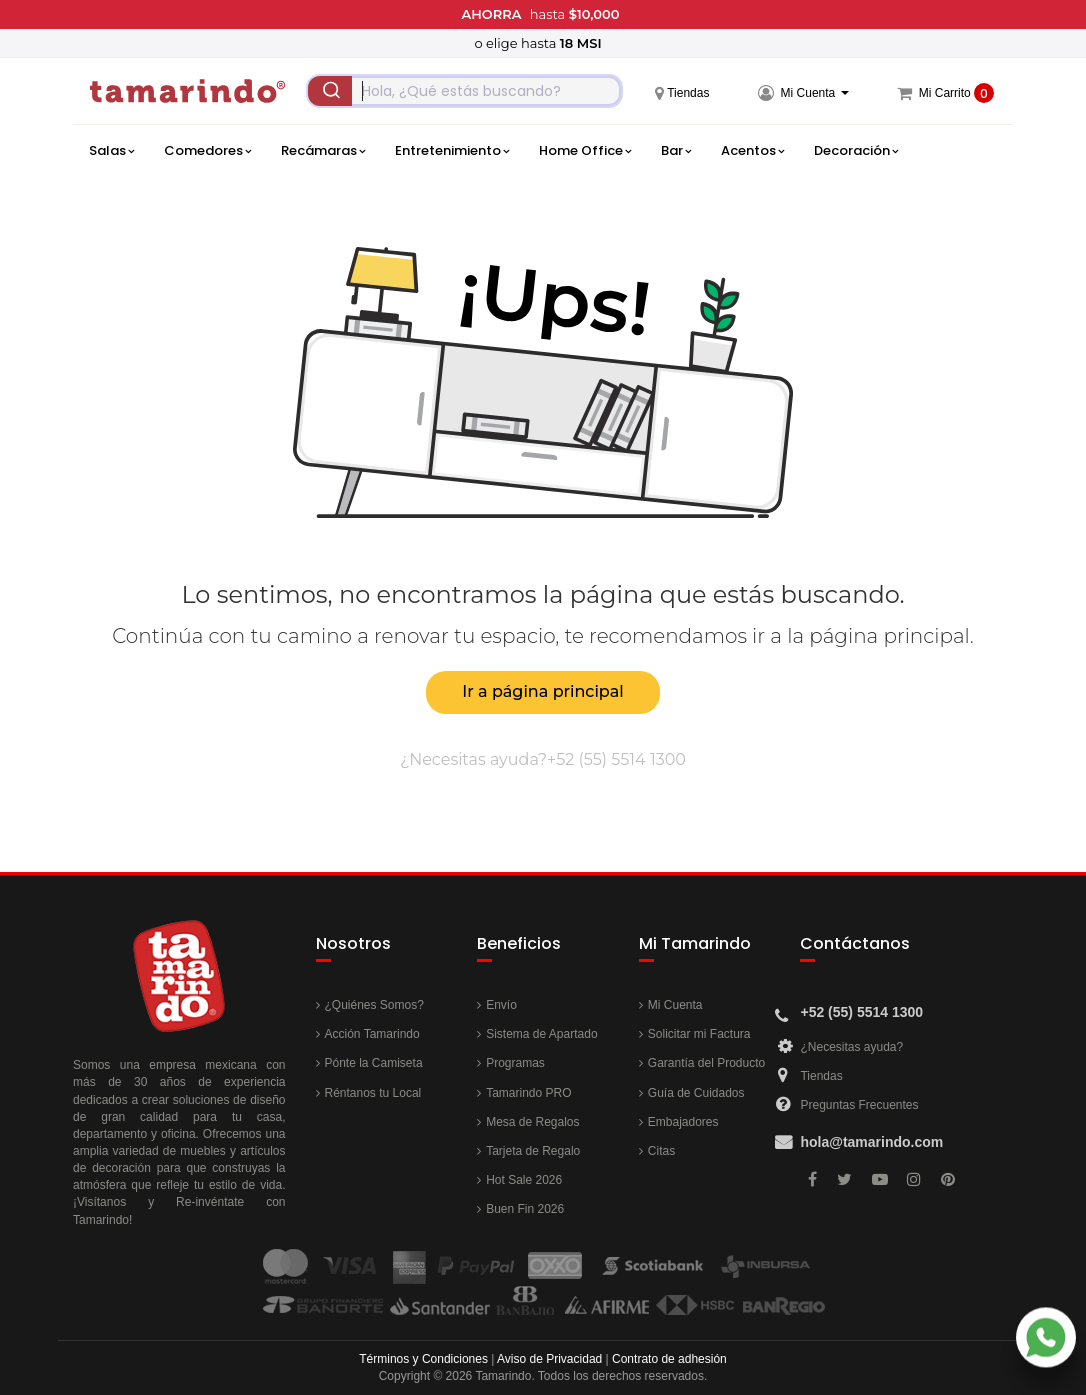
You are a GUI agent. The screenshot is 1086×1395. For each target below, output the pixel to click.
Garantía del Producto (706, 1063)
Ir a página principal (542, 691)
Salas (111, 151)
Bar (676, 151)
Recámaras (323, 151)
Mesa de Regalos (532, 1122)
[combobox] (464, 91)
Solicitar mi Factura (699, 1034)
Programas (515, 1063)
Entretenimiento (452, 151)
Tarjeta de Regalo (533, 1151)
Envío (501, 1005)
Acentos (752, 151)
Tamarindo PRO (528, 1093)
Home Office (585, 151)
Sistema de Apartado (541, 1034)
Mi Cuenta (675, 1005)
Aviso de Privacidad (549, 1359)
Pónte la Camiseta (374, 1063)
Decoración (856, 151)
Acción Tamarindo (372, 1034)
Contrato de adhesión (669, 1359)
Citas (661, 1151)
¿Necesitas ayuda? (851, 1047)
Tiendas (821, 1076)
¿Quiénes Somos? (374, 1005)
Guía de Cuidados (696, 1093)
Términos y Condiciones (423, 1359)
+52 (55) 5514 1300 (616, 759)
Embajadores (683, 1122)
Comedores (207, 151)
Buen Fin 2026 (525, 1209)
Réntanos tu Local (373, 1093)
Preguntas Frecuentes (859, 1105)
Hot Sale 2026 (524, 1180)
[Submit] (330, 91)
